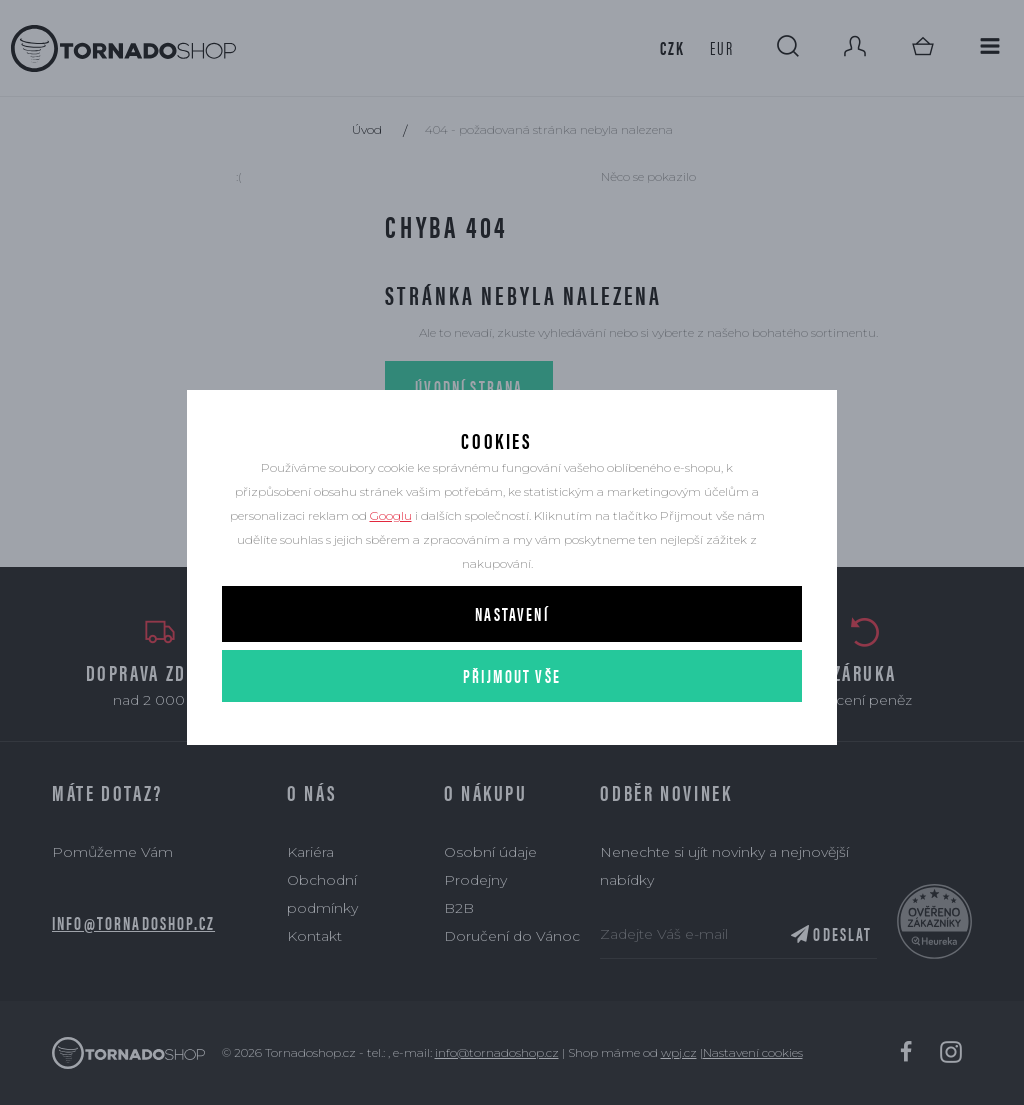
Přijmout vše (512, 710)
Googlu (391, 550)
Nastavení (511, 648)
